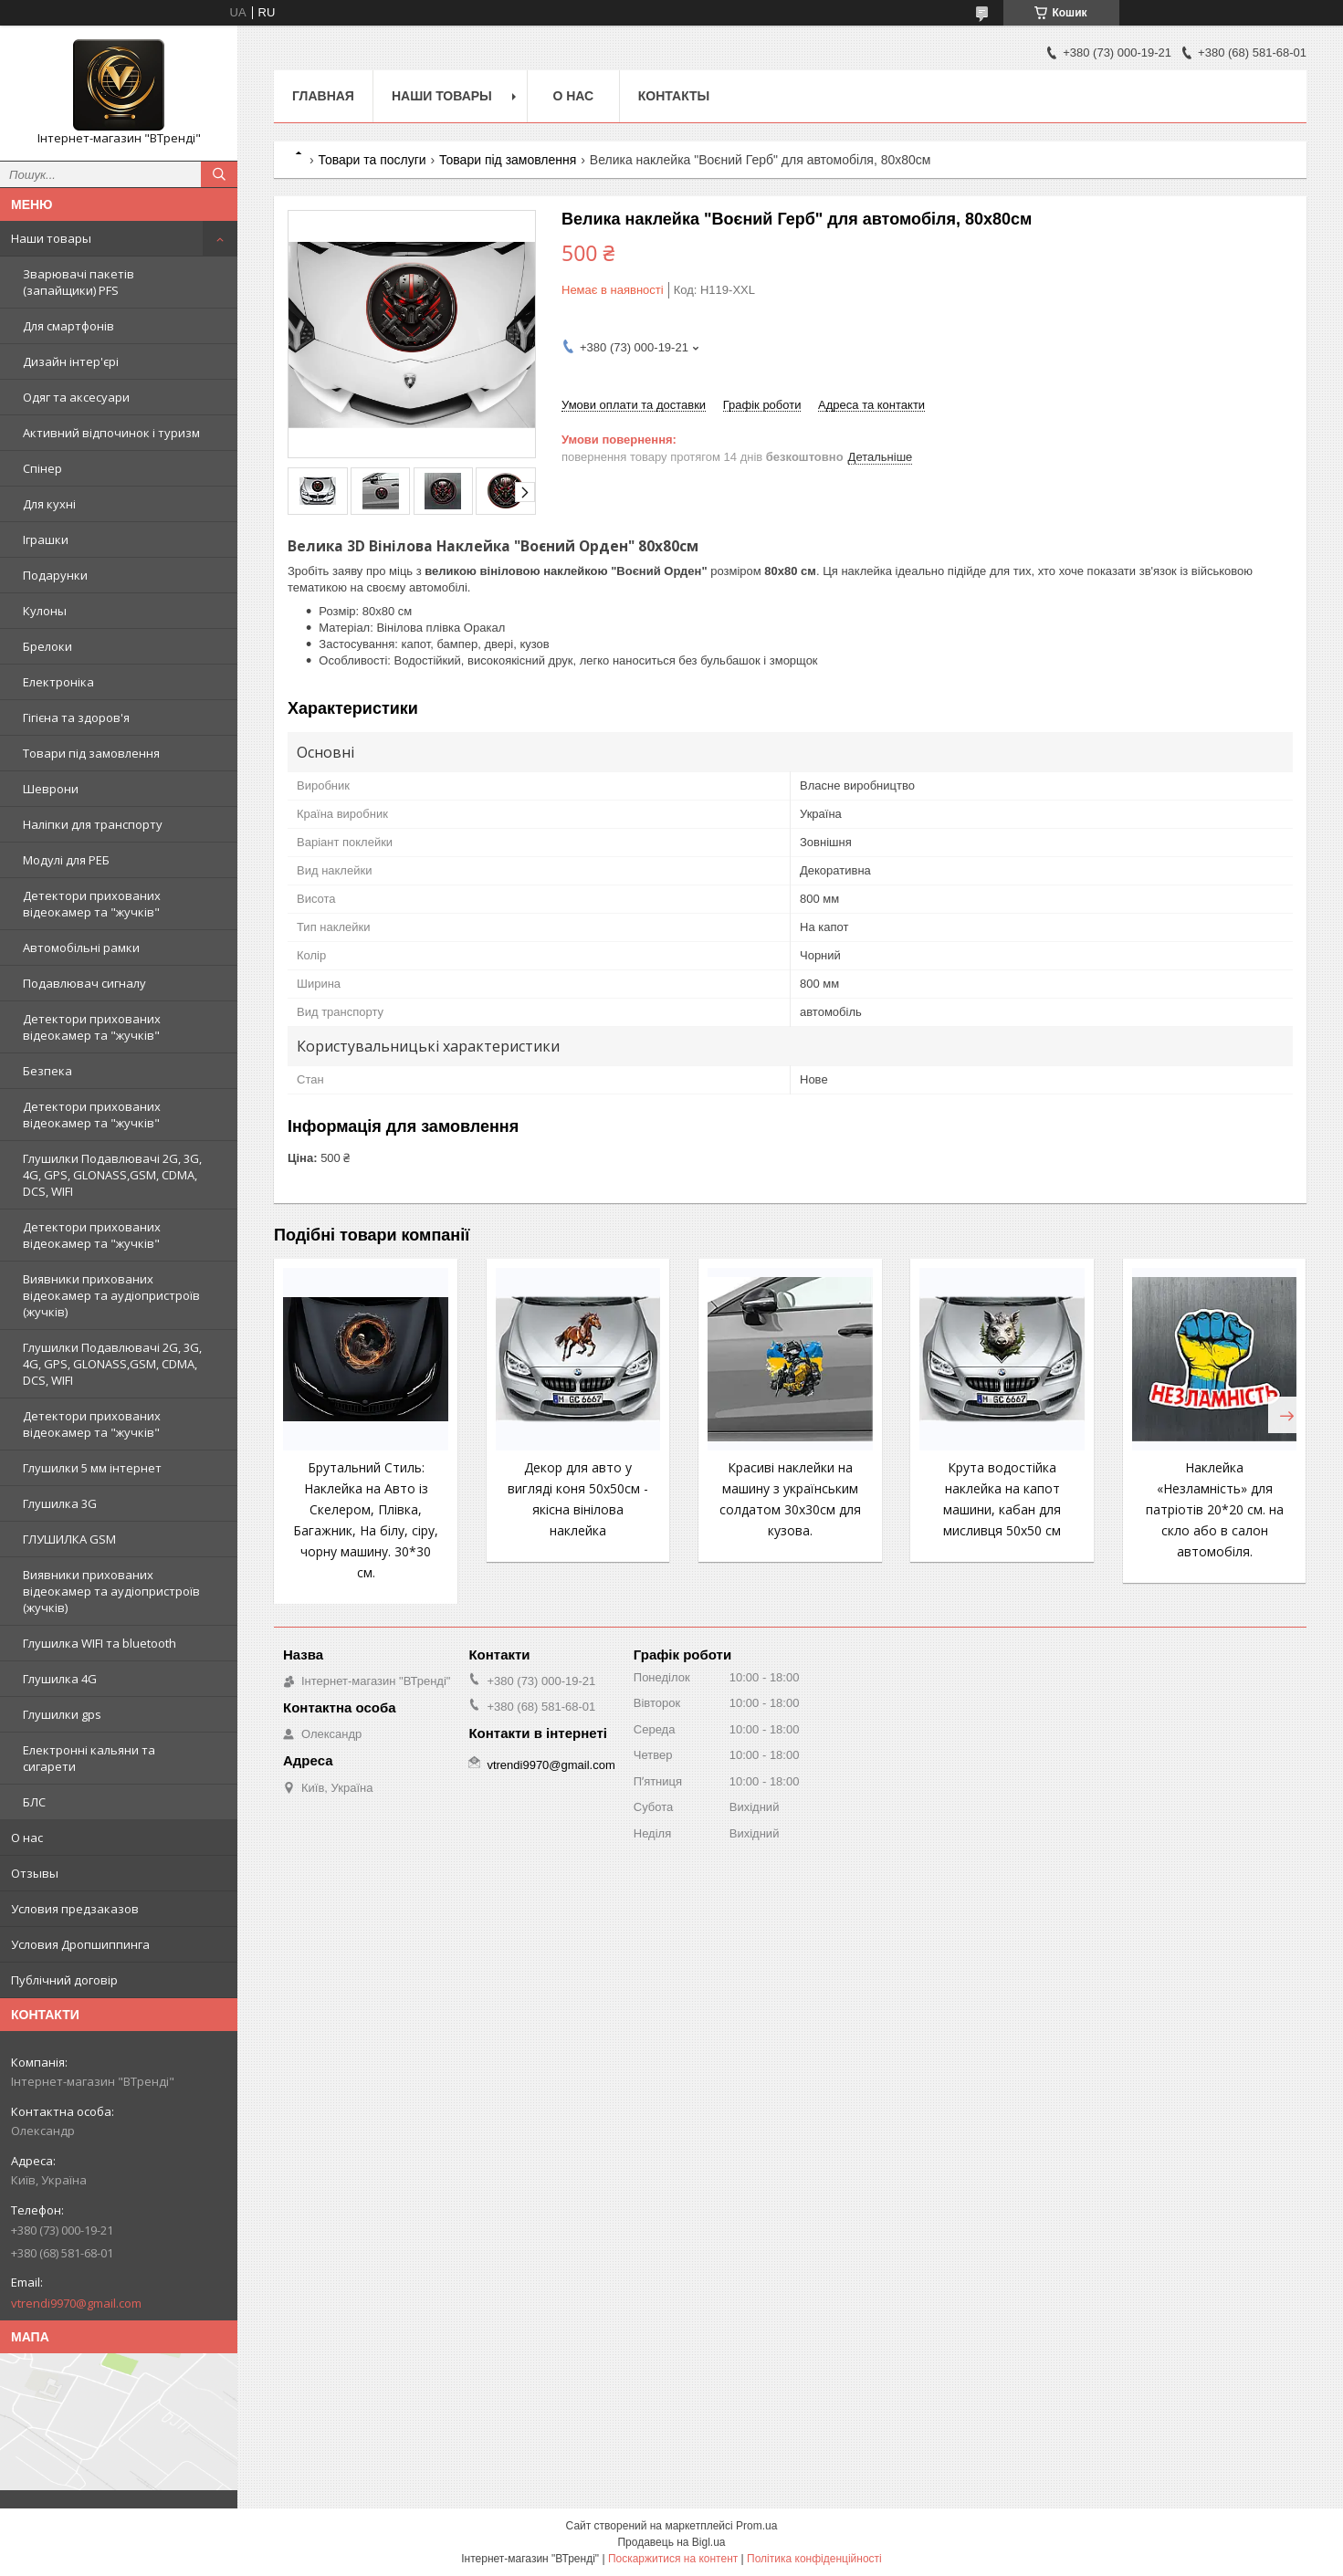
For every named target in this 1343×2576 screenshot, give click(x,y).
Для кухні (49, 504)
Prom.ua (756, 2525)
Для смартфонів (68, 326)
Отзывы (34, 1873)
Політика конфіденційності (814, 2558)
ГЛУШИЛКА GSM (69, 1539)
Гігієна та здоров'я (76, 717)
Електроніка (58, 682)
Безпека (47, 1071)
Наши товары (51, 238)
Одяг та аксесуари (76, 397)
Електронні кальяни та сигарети (89, 1758)
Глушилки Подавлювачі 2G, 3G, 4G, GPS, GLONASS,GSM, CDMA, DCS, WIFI (112, 1174)
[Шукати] (219, 174)
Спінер (42, 468)
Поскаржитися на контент (673, 2558)
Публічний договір (64, 1980)
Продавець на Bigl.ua (671, 2542)
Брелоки (47, 646)
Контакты (673, 96)
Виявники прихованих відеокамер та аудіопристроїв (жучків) (111, 1295)
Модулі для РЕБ (66, 860)
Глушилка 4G (60, 1678)
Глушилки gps (62, 1714)
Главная (323, 96)
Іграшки (45, 539)
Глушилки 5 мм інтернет (92, 1468)
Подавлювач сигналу (84, 983)
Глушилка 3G (60, 1503)
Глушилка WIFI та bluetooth (99, 1643)
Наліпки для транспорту (93, 824)
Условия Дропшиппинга (80, 1944)
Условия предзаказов (75, 1909)
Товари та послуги (371, 159)
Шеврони (51, 788)
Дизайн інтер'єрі (71, 361)
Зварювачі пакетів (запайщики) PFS (78, 282)
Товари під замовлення (91, 753)
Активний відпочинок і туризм (111, 432)
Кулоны (45, 610)
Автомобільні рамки (81, 947)
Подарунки (55, 575)
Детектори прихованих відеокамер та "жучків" (92, 903)
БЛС (34, 1802)
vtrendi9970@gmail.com (76, 2303)
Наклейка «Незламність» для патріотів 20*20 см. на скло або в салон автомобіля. (1215, 1509)
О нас (27, 1837)
